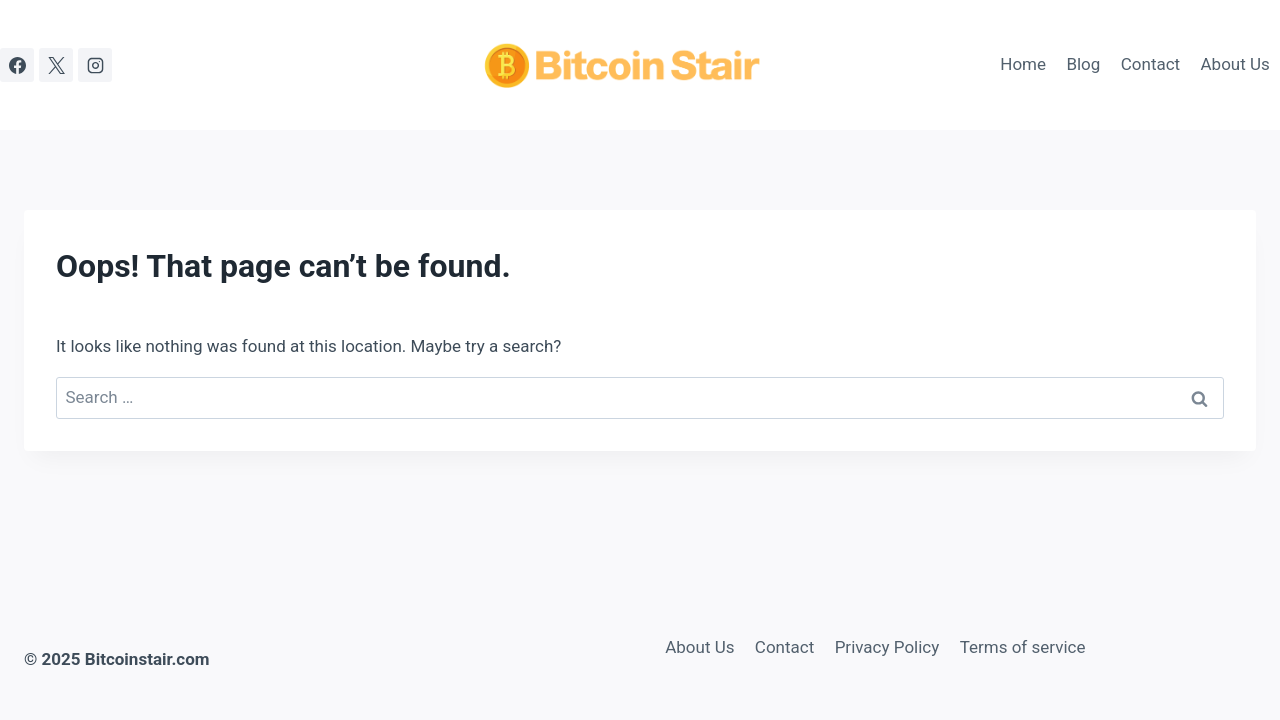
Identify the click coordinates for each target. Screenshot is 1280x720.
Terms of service (1023, 647)
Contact (1150, 64)
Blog (1083, 64)
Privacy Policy (887, 647)
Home (1023, 64)
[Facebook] (17, 65)
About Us (1235, 64)
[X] (56, 65)
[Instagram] (95, 65)
